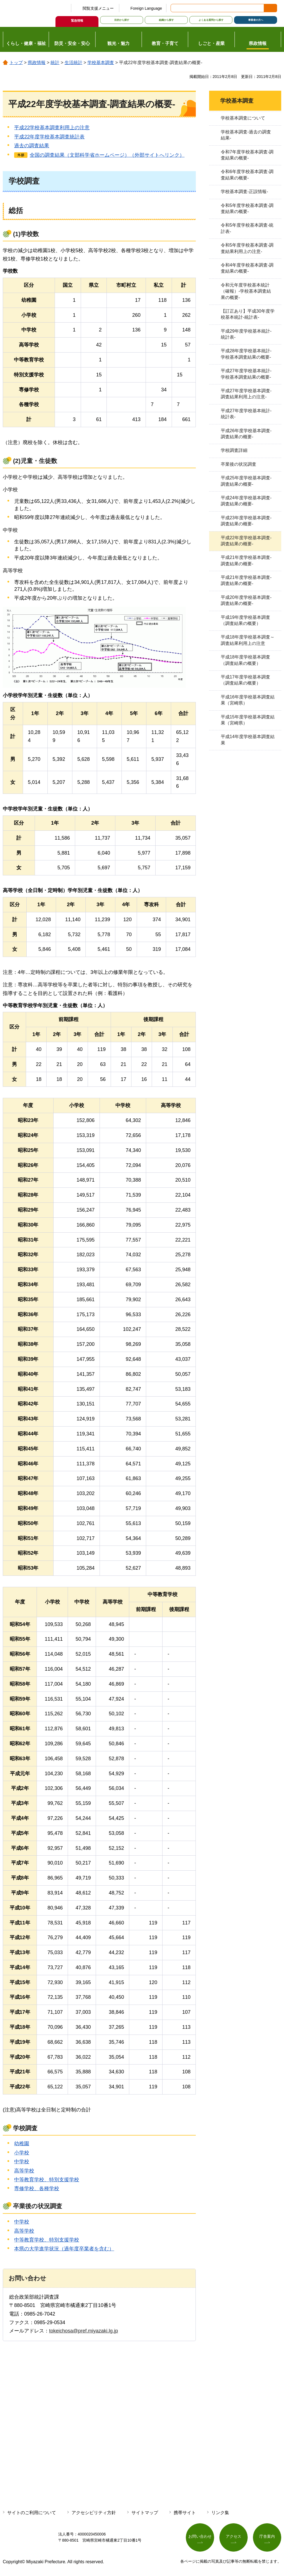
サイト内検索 (175, 8)
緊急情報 (77, 20)
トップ (16, 62)
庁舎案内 (267, 2536)
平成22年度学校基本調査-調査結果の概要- (246, 540)
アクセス (233, 2536)
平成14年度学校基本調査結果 (248, 739)
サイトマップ (144, 2512)
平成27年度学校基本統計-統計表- (246, 413)
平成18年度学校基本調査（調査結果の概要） (245, 660)
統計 (54, 62)
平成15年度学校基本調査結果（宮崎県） (248, 720)
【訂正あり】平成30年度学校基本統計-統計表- (248, 314)
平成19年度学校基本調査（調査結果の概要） (245, 620)
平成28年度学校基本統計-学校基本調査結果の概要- (246, 353)
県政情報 (36, 62)
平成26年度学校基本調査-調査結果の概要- (246, 433)
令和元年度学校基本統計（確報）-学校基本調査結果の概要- (246, 291)
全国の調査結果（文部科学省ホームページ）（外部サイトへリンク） (107, 155)
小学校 (21, 2152)
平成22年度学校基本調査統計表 (49, 137)
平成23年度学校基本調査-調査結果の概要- (246, 520)
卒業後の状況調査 (238, 464)
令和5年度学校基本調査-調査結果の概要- (247, 208)
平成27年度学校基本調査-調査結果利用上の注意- (246, 393)
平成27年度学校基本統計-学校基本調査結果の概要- (246, 373)
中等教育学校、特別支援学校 (46, 2179)
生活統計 (73, 62)
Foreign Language (146, 8)
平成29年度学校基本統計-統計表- (246, 334)
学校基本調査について (243, 118)
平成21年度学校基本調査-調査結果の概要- (246, 560)
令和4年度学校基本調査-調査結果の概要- (247, 268)
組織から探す (166, 20)
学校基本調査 (100, 62)
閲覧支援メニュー (98, 8)
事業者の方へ (255, 20)
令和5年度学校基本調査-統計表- (247, 228)
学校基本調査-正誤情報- (244, 191)
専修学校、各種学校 (36, 2188)
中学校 (21, 2161)
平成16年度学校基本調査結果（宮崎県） (248, 700)
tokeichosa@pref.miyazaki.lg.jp (83, 2331)
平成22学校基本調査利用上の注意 (52, 127)
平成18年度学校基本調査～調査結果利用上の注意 (248, 640)
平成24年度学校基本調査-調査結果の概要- (246, 500)
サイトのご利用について (31, 2512)
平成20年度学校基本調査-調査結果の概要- (246, 600)
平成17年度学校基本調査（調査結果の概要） (245, 680)
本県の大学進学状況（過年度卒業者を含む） (64, 2248)
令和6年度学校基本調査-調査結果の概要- (247, 174)
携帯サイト (185, 2512)
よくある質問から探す (211, 20)
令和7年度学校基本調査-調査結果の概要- (247, 155)
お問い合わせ (200, 2536)
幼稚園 (21, 2143)
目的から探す (121, 20)
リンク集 (220, 2512)
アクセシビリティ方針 (94, 2512)
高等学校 (24, 2171)
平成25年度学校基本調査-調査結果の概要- (246, 480)
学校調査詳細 (234, 450)
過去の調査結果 (31, 145)
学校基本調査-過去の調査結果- (246, 135)
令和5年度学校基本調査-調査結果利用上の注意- (247, 248)
